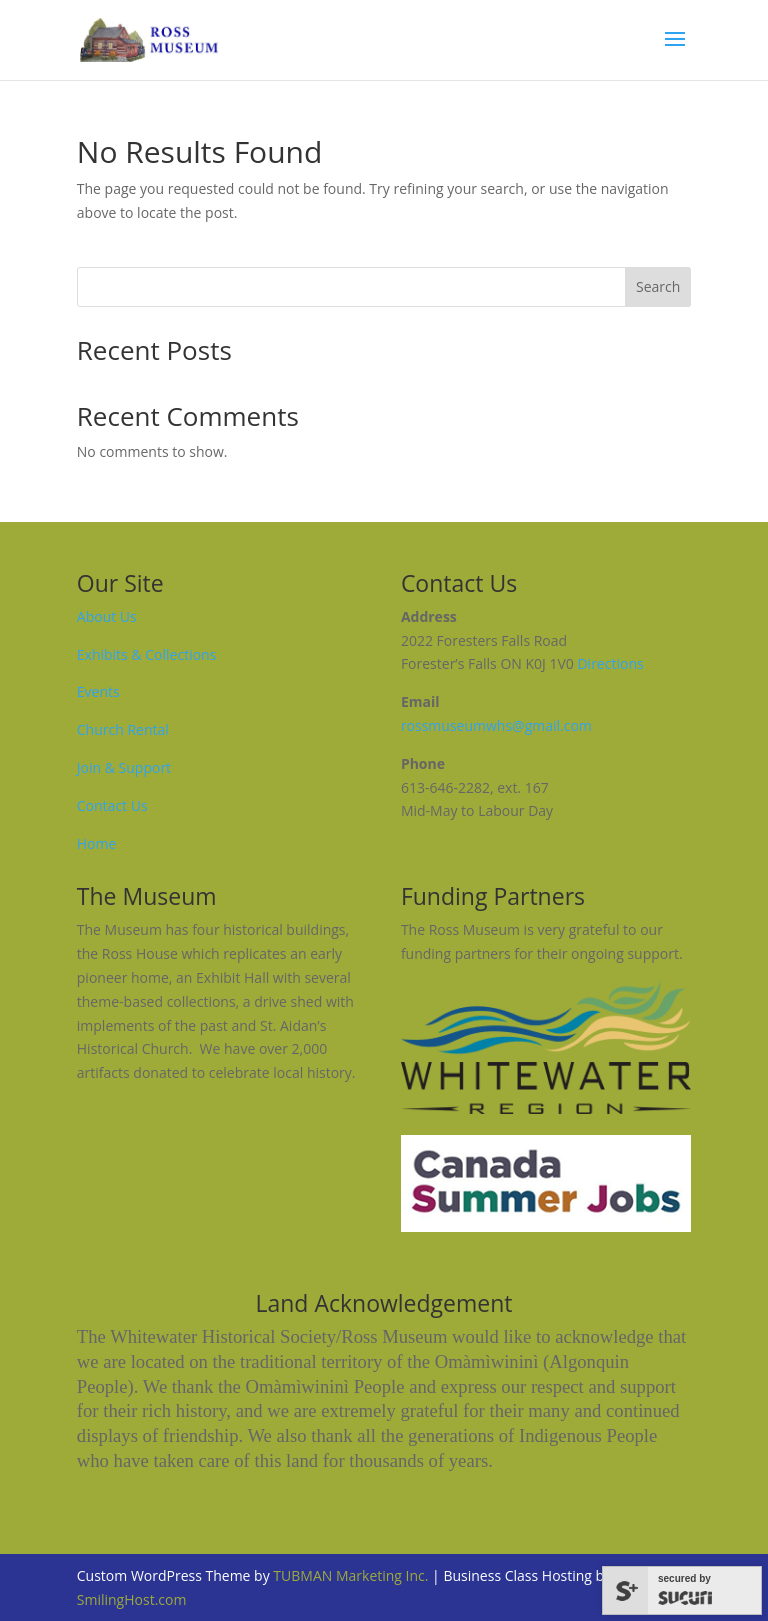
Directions (610, 663)
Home (97, 843)
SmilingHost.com (132, 1599)
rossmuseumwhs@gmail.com (496, 725)
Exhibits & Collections (147, 654)
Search (658, 286)
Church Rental (123, 729)
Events (98, 691)
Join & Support (124, 767)
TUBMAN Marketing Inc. (350, 1575)
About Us (107, 616)
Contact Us (112, 805)
